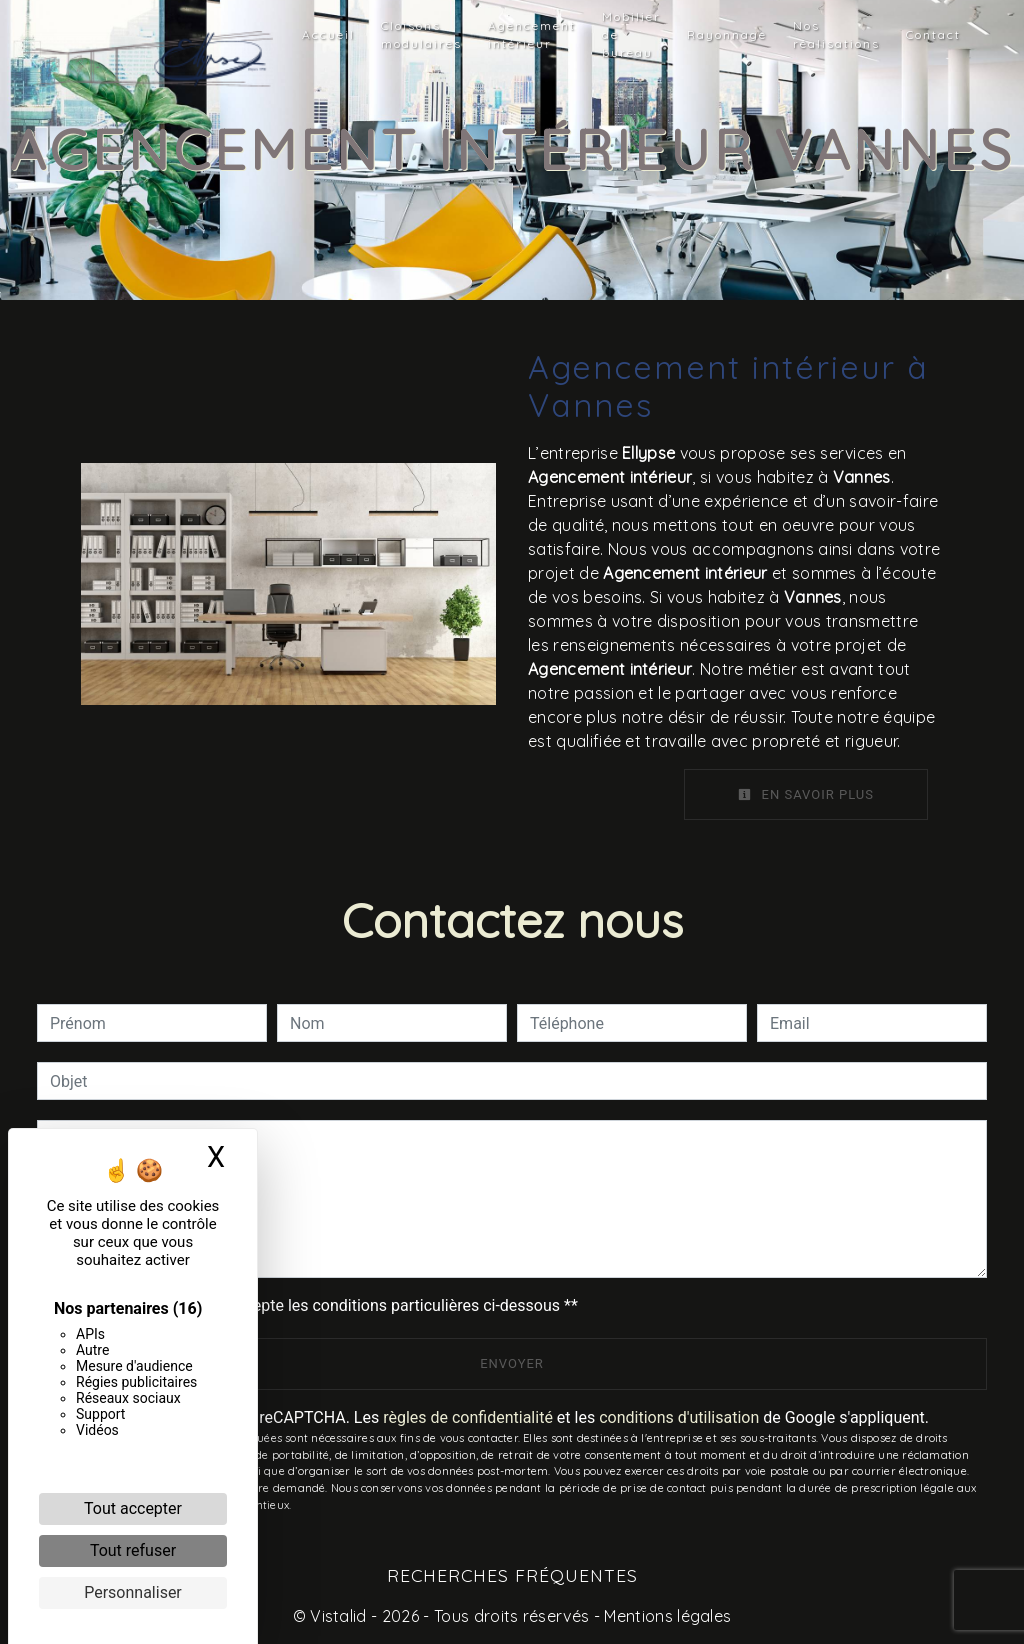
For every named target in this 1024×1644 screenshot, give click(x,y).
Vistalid (338, 1616)
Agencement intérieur (532, 34)
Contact (933, 34)
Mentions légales (665, 1616)
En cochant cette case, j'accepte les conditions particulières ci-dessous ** (317, 1305)
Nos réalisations (836, 34)
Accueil (328, 34)
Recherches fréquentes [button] (512, 1575)
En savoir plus (806, 794)
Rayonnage (727, 34)
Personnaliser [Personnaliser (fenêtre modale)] (133, 1592)
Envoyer (512, 1363)
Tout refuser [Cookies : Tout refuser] (133, 1550)
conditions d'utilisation (679, 1417)
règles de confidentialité (468, 1417)
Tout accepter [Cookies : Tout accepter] (133, 1508)
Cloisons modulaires (421, 34)
